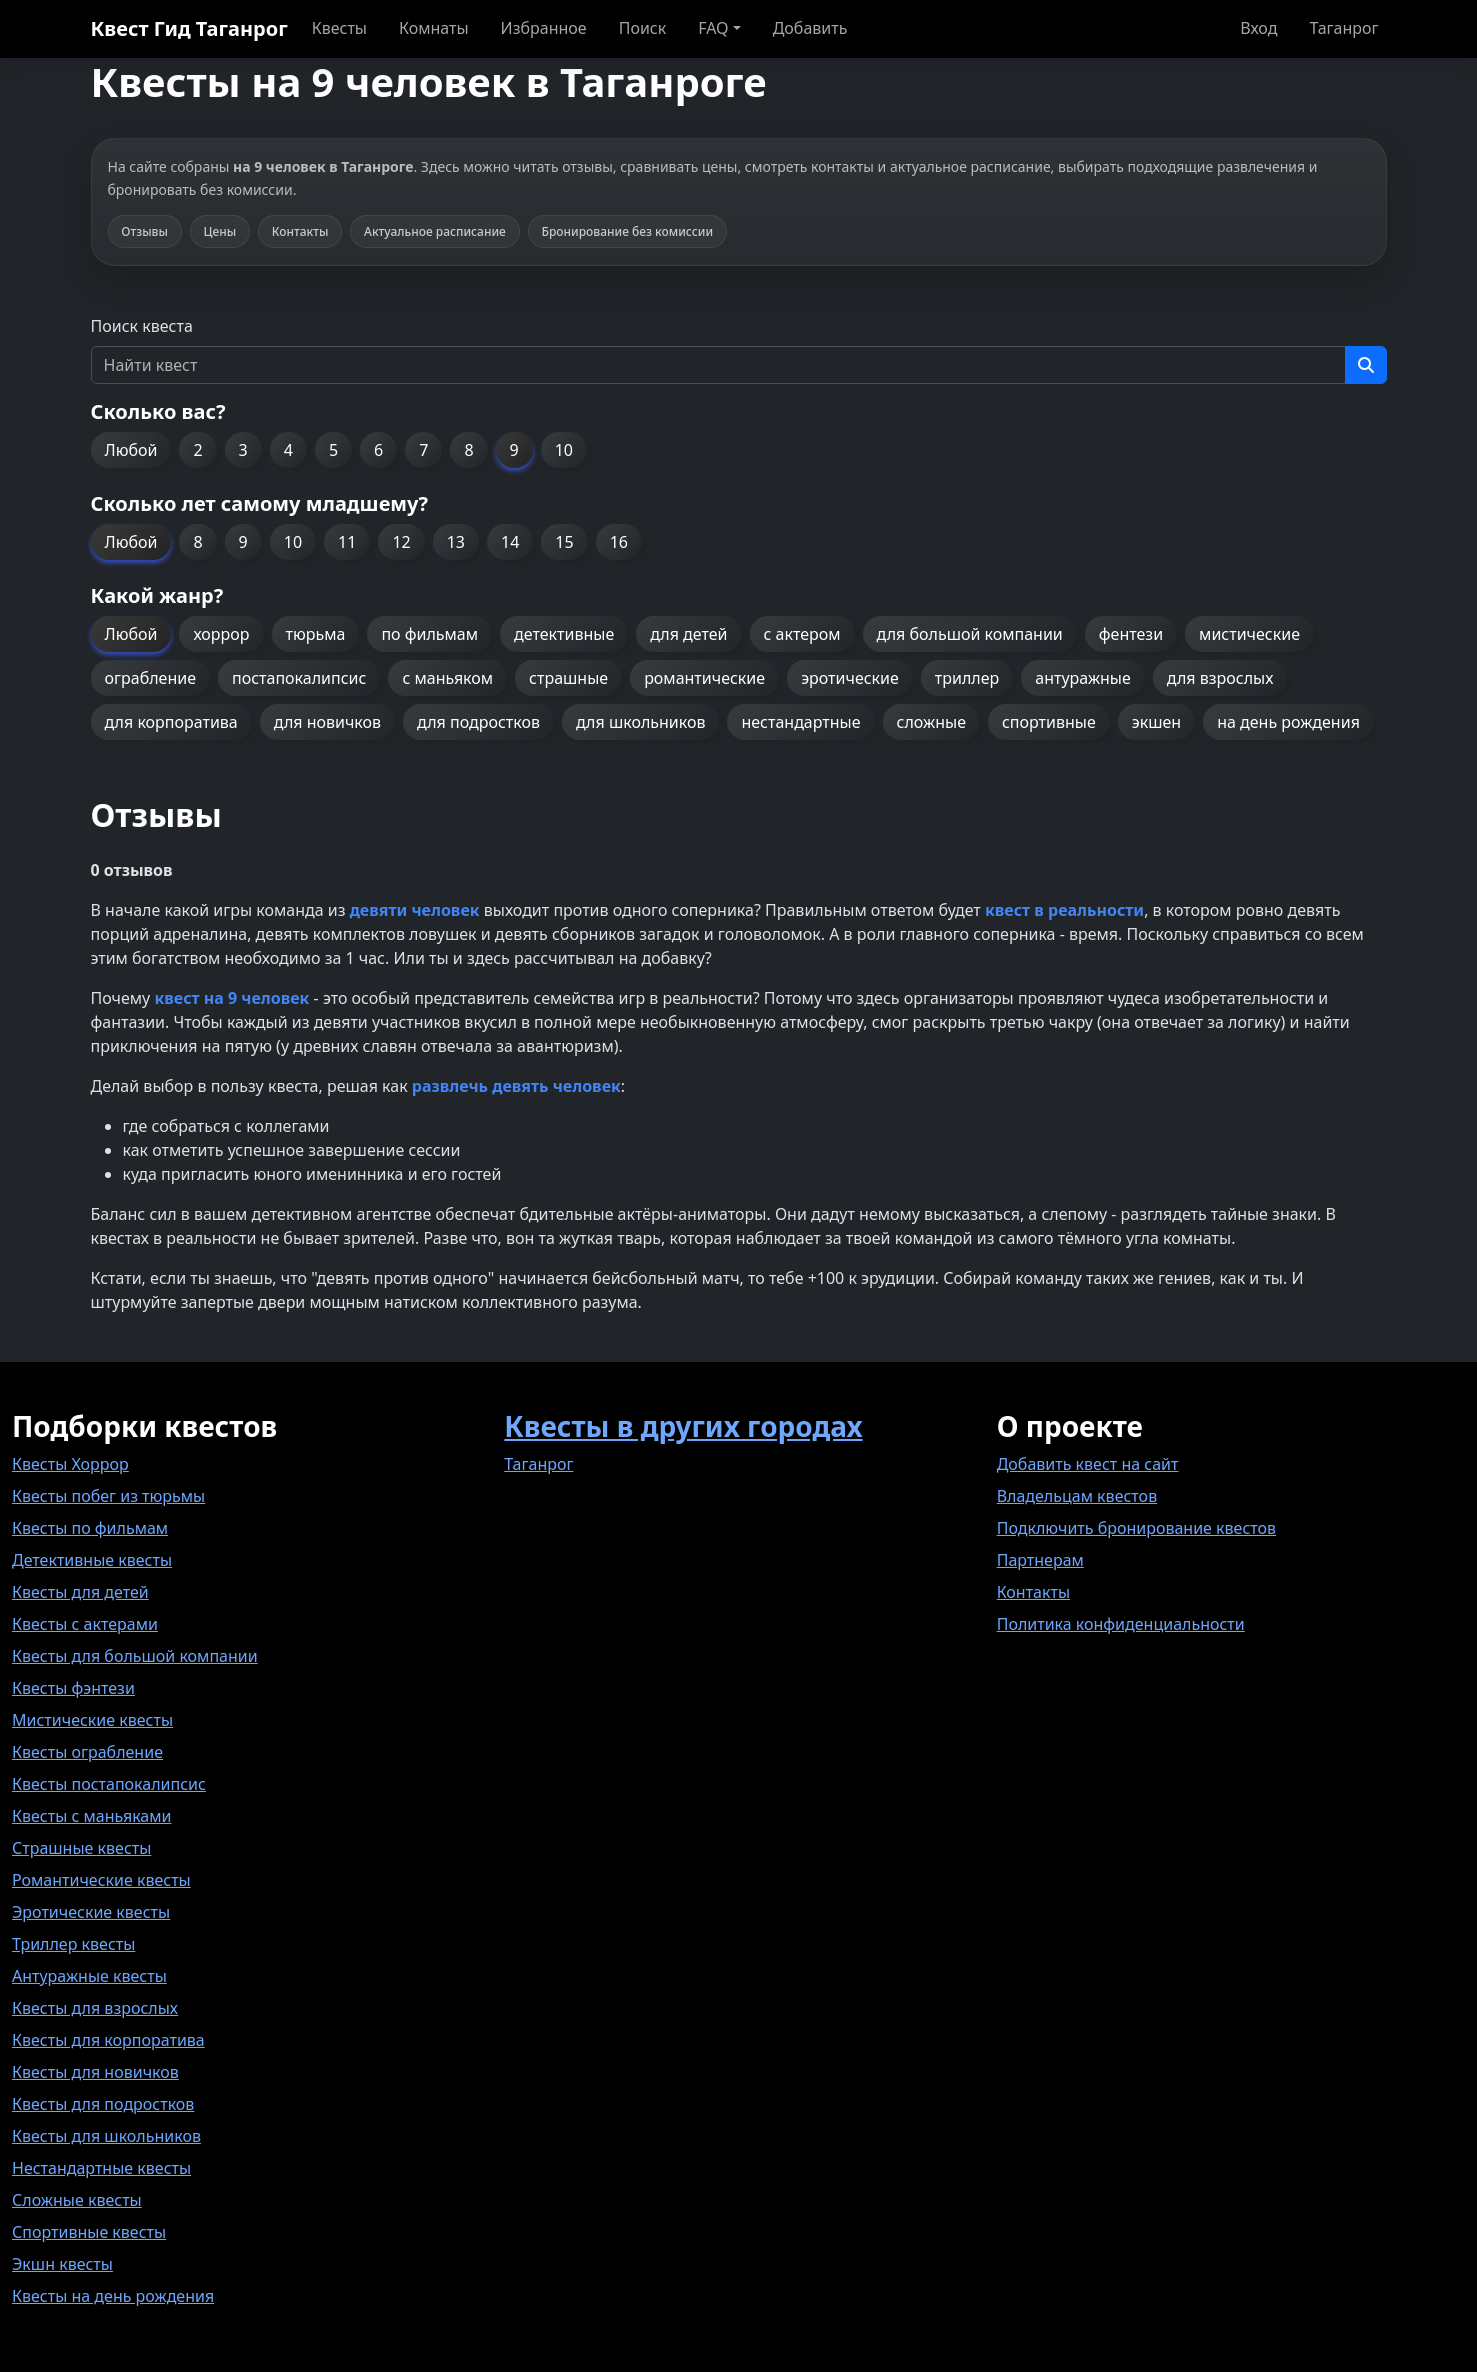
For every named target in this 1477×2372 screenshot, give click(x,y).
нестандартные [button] (800, 722)
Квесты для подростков (103, 2104)
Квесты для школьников (106, 2136)
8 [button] (468, 450)
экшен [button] (1156, 722)
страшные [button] (568, 678)
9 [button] (514, 450)
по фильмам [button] (429, 634)
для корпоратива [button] (171, 722)
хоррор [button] (221, 634)
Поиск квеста (142, 326)
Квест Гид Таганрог (189, 28)
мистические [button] (1249, 634)
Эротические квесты (91, 1912)
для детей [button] (688, 634)
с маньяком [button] (447, 678)
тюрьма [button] (316, 634)
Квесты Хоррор (70, 1464)
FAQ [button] (713, 28)
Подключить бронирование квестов (1136, 1528)
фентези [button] (1131, 634)
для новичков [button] (327, 722)
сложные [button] (931, 722)
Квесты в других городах (683, 1426)
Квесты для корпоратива (108, 2040)
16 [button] (619, 542)
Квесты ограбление (87, 1752)
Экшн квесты (62, 2264)
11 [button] (347, 542)
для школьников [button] (640, 722)
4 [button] (288, 450)
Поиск (643, 28)
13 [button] (456, 542)
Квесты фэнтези (73, 1688)
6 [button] (378, 450)
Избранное (544, 28)
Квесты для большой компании (135, 1656)
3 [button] (243, 450)
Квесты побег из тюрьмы (108, 1496)
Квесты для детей (80, 1592)
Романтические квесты (101, 1880)
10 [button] (564, 450)
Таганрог (1343, 28)
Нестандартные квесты (101, 2168)
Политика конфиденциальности (1121, 1624)
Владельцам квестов (1077, 1496)
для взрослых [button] (1220, 678)
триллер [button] (967, 678)
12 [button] (401, 542)
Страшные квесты (81, 1848)
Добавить (810, 28)
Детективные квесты (92, 1560)
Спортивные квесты (89, 2232)
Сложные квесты (77, 2200)
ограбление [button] (150, 678)
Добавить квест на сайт (1088, 1464)
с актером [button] (802, 634)
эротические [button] (850, 678)
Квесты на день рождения (113, 2296)
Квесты (339, 28)
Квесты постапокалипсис (109, 1784)
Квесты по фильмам (90, 1528)
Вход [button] (1258, 28)
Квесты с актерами (85, 1624)
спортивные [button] (1049, 722)
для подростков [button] (478, 722)
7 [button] (423, 450)
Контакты (1033, 1592)
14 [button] (510, 542)
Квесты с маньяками (91, 1816)
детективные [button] (564, 634)
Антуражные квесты (89, 1976)
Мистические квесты (92, 1720)
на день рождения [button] (1288, 722)
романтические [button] (704, 678)
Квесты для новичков (95, 2072)
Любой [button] (131, 450)
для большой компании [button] (970, 634)
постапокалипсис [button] (299, 678)
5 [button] (333, 450)
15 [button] (564, 542)
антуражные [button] (1083, 678)
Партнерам (1040, 1560)
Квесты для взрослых (95, 2008)
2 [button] (197, 450)
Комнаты (434, 28)
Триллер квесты (73, 1944)
